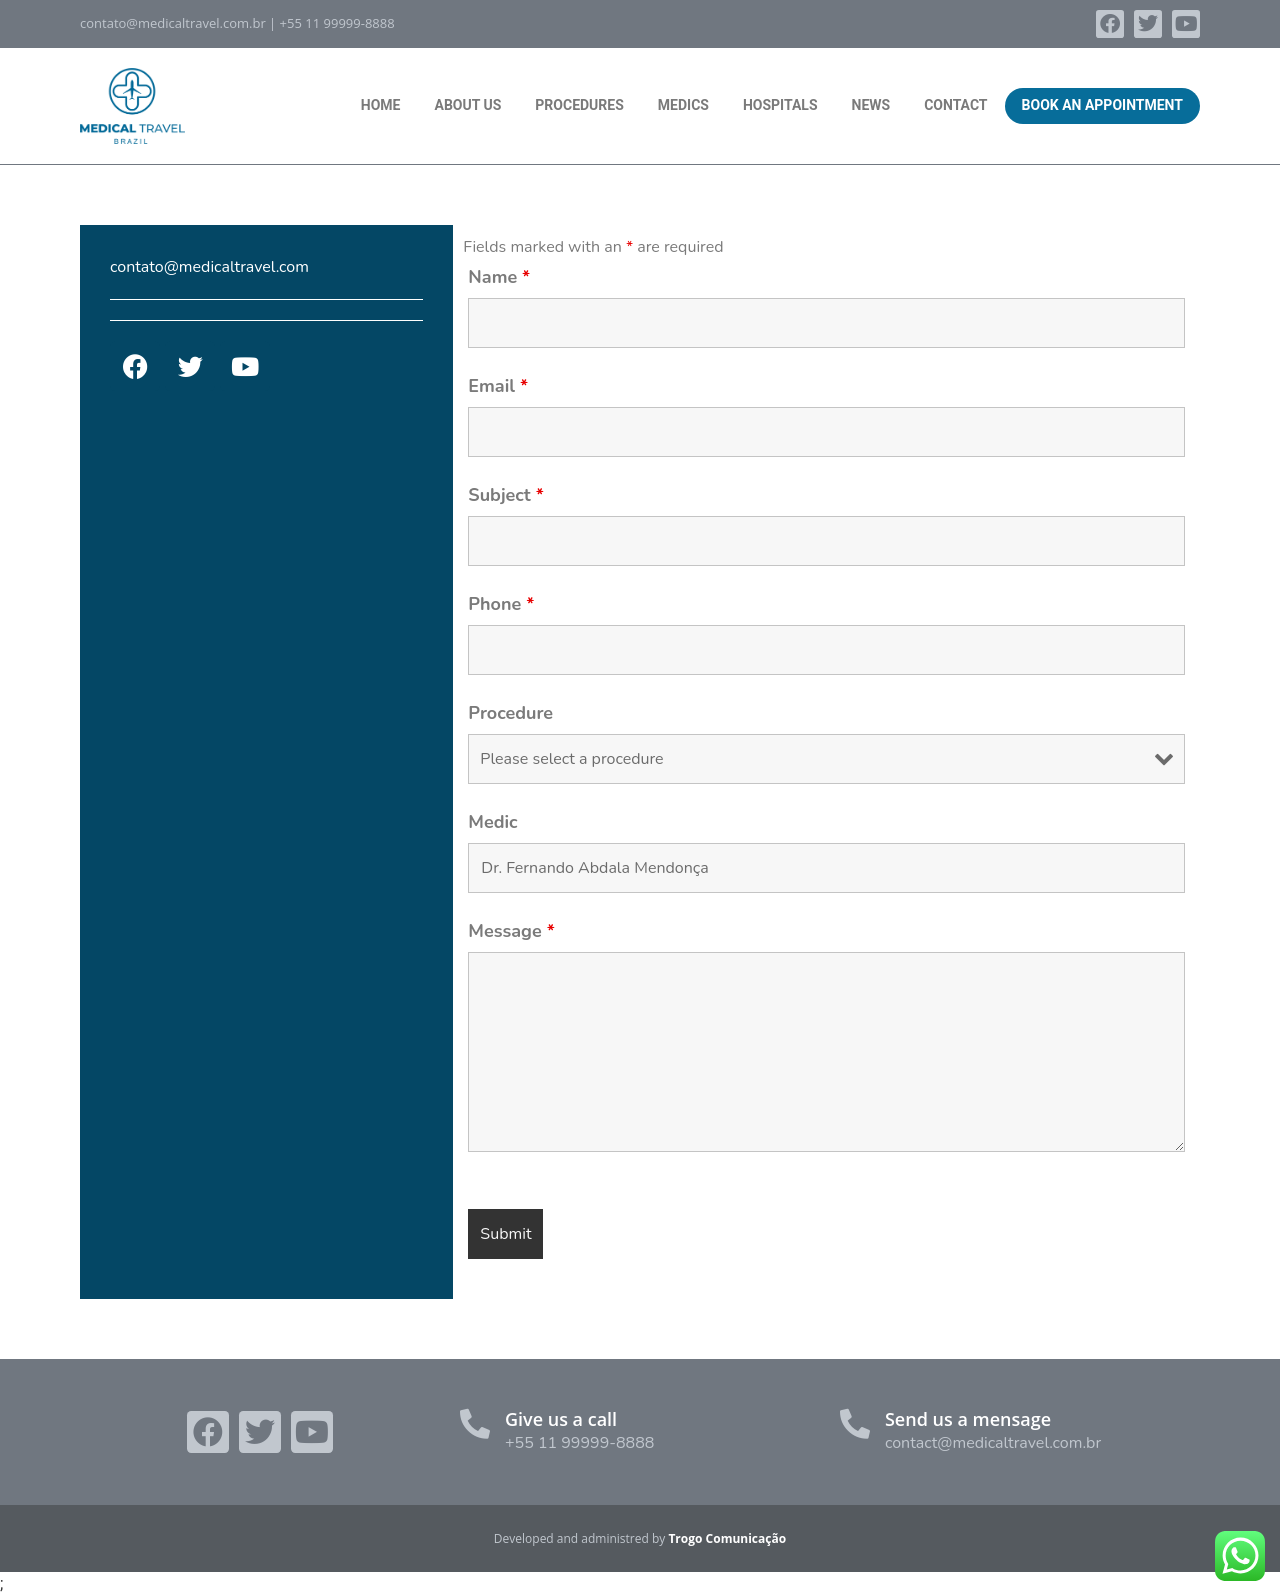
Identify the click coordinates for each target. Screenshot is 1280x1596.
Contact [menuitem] (955, 105)
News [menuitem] (871, 105)
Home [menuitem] (381, 105)
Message (511, 931)
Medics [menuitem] (683, 105)
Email (498, 386)
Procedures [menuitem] (579, 105)
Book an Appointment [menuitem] (1102, 105)
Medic (492, 822)
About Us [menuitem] (467, 105)
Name (499, 277)
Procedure (510, 713)
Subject (505, 495)
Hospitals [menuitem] (780, 105)
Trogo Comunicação (727, 1538)
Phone (501, 604)
